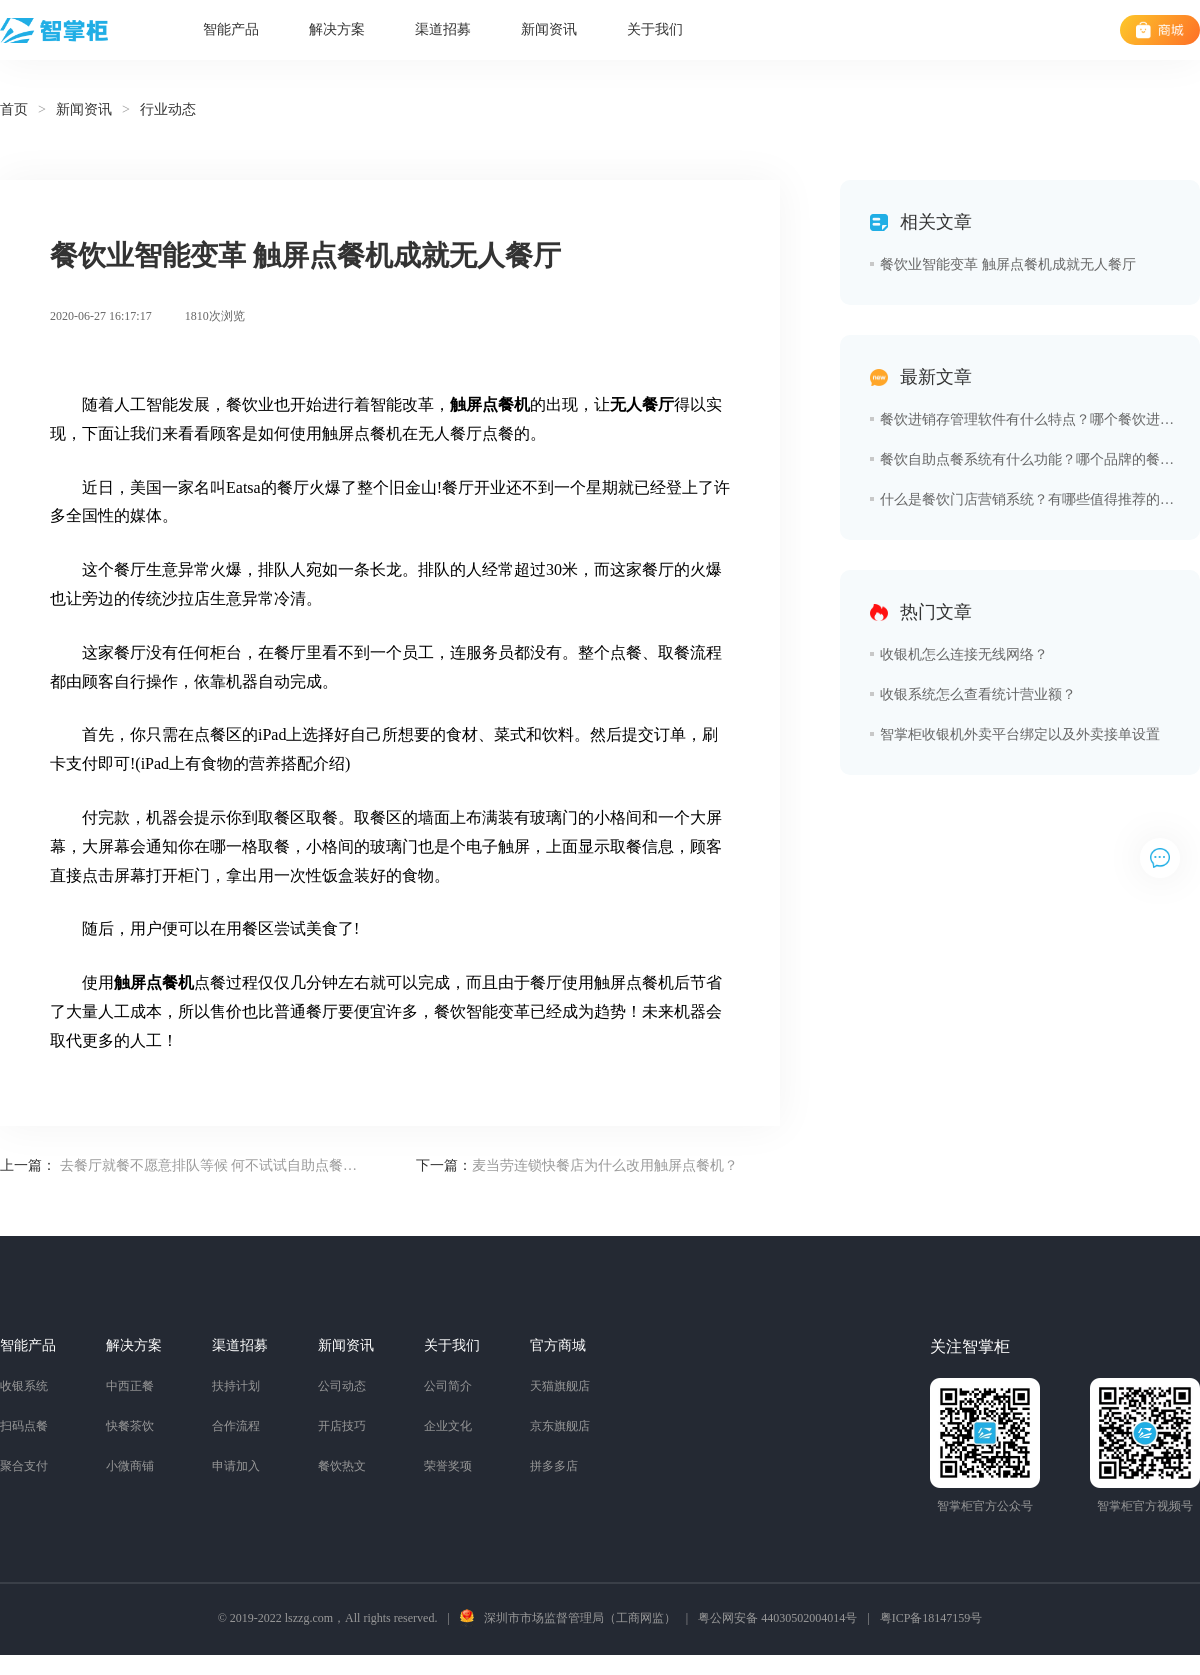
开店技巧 (342, 1426)
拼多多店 (554, 1466)
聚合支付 (24, 1466)
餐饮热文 (342, 1466)
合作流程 (236, 1426)
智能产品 (231, 29)
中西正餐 (130, 1386)
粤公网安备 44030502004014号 (777, 1618)
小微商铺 (130, 1466)
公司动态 (342, 1386)
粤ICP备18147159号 (931, 1618)
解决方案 (337, 29)
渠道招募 (443, 29)
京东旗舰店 (560, 1426)
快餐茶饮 (130, 1426)
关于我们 (655, 29)
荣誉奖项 (448, 1466)
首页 (14, 109)
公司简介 (448, 1386)
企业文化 (448, 1426)
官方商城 (558, 1345)
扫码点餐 (24, 1426)
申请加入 (236, 1466)
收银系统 (24, 1386)
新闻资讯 (549, 29)
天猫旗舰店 (560, 1386)
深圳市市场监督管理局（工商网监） (580, 1618)
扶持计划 (236, 1386)
